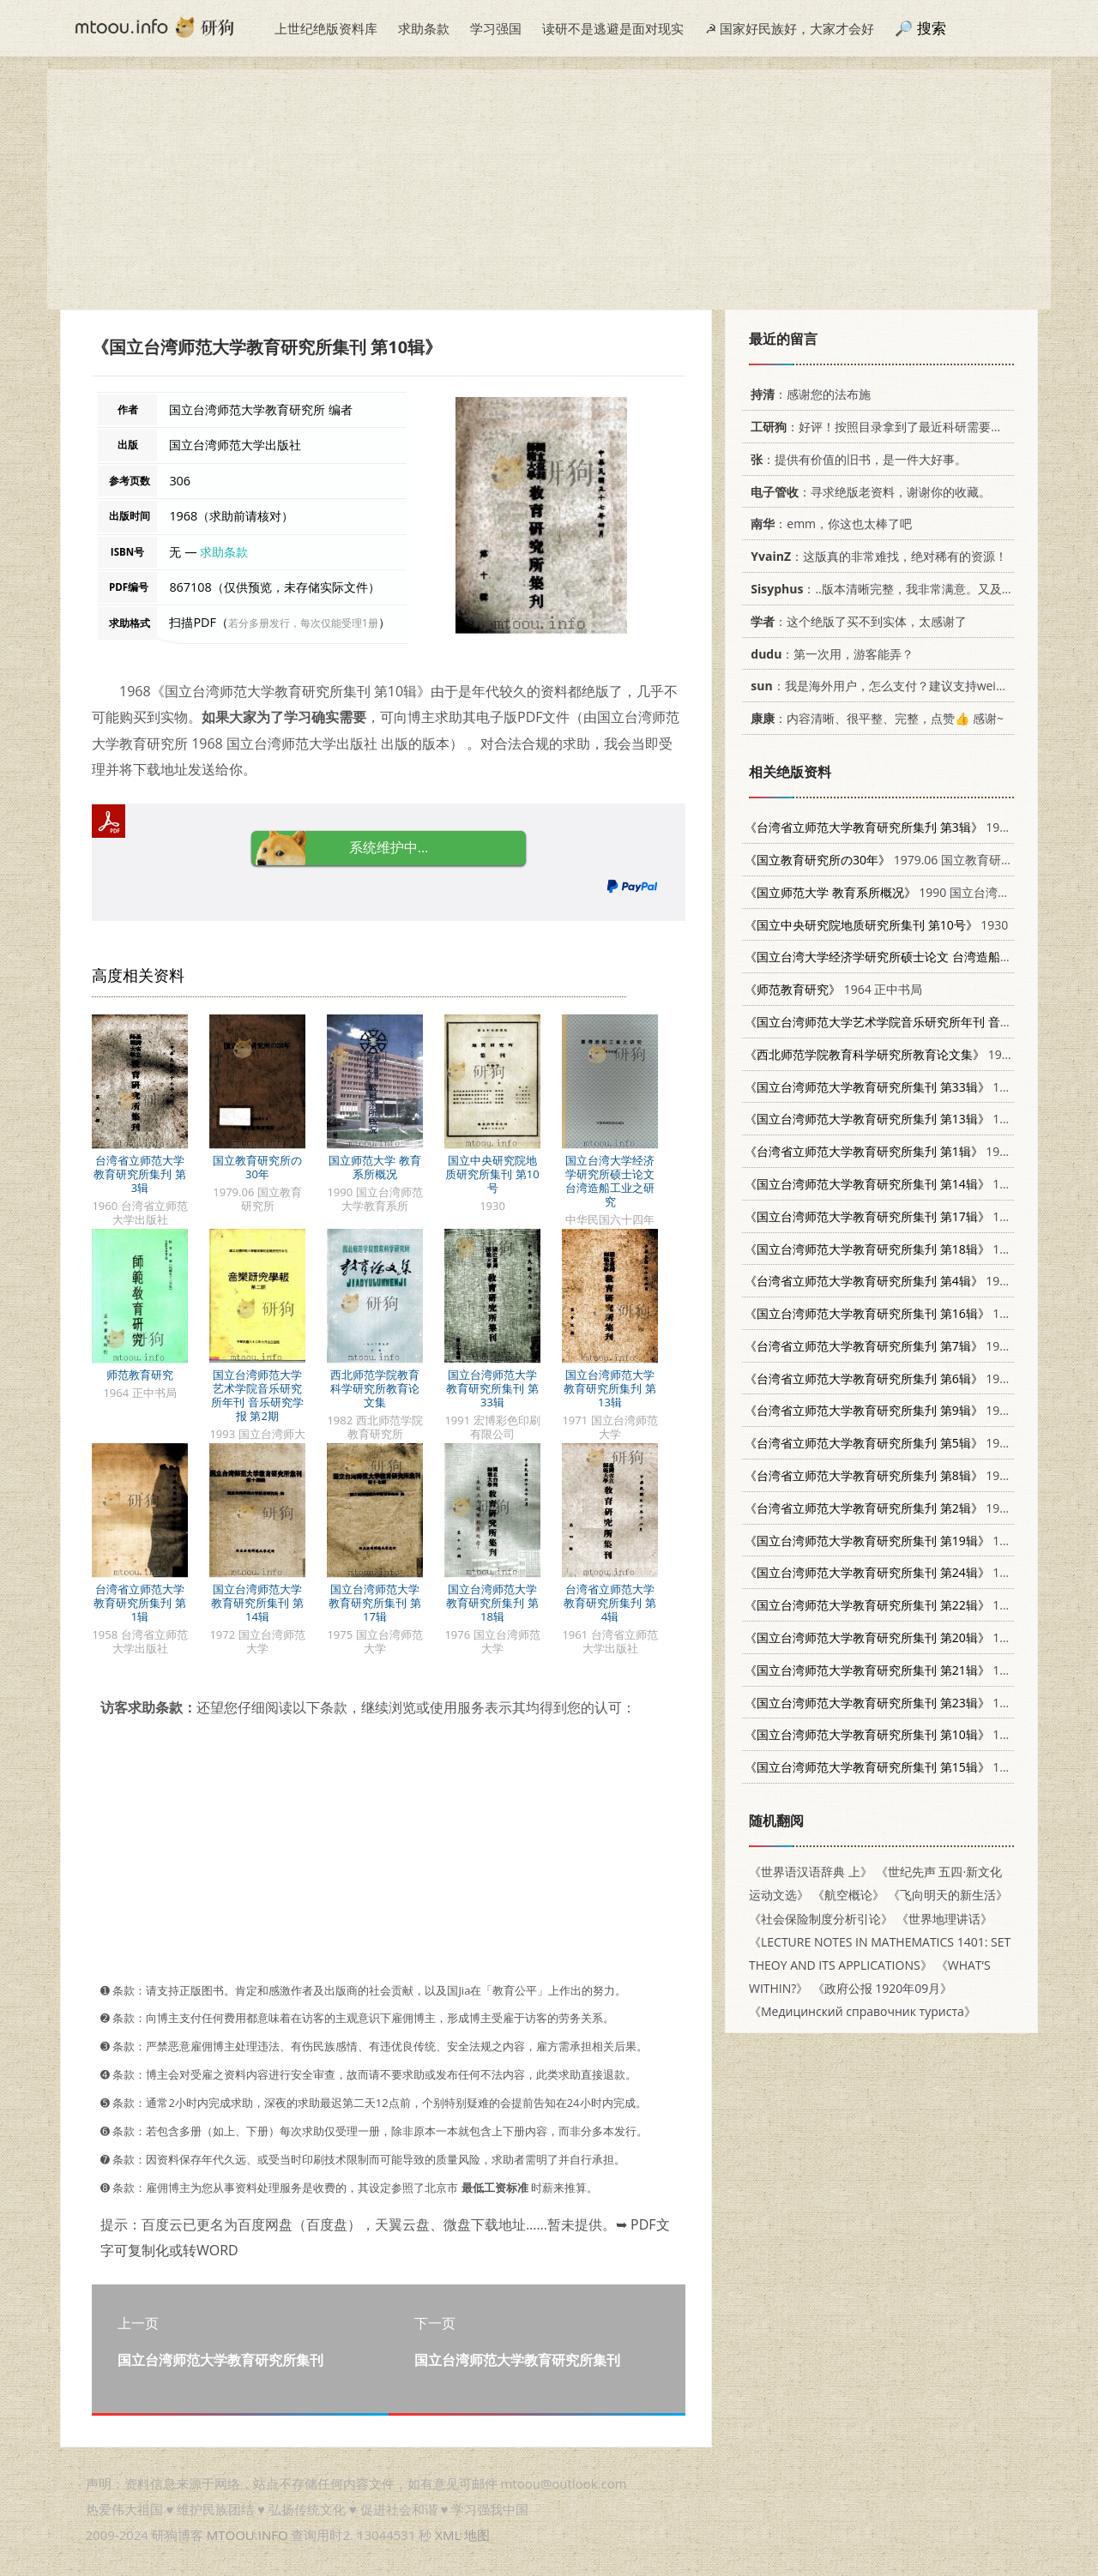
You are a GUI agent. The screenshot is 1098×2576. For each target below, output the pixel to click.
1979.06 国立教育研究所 (885, 860)
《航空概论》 (848, 1895)
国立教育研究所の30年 (257, 1167)
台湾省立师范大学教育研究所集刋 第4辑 (609, 1602)
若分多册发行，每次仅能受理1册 (303, 623)
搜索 (931, 28)
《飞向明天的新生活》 (948, 1895)
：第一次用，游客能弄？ (829, 654)
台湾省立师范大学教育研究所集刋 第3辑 (139, 1174)
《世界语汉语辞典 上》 (810, 1871)
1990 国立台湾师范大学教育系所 (919, 892)
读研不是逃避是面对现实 (613, 28)
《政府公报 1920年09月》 (882, 1988)
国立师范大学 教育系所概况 (374, 1167)
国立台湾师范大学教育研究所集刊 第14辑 (257, 1602)
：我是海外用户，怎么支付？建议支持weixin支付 (890, 685)
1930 (876, 925)
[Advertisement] (549, 189)
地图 (477, 2534)
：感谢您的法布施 (808, 394)
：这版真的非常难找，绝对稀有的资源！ (876, 556)
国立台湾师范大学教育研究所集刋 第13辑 (609, 1388)
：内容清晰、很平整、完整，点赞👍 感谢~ (874, 718)
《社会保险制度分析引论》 (821, 1919)
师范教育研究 (139, 1374)
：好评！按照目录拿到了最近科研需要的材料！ (892, 426)
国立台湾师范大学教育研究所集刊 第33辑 (492, 1388)
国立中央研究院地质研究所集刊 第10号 (492, 1174)
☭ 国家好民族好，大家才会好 (789, 28)
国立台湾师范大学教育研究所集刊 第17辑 (374, 1602)
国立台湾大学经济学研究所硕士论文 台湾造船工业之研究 (610, 1181)
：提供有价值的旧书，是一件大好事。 (856, 459)
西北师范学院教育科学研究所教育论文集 (374, 1388)
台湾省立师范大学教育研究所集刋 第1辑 (139, 1602)
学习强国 (496, 28)
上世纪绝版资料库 (325, 28)
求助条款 (423, 28)
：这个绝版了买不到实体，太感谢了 (856, 621)
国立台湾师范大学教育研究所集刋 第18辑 (492, 1602)
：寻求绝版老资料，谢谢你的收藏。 (868, 492)
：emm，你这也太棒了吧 (828, 523)
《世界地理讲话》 (944, 1919)
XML (448, 2534)
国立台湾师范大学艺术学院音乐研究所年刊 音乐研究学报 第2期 (257, 1395)
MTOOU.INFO (247, 2534)
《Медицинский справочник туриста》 (862, 2011)
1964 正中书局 (833, 989)
